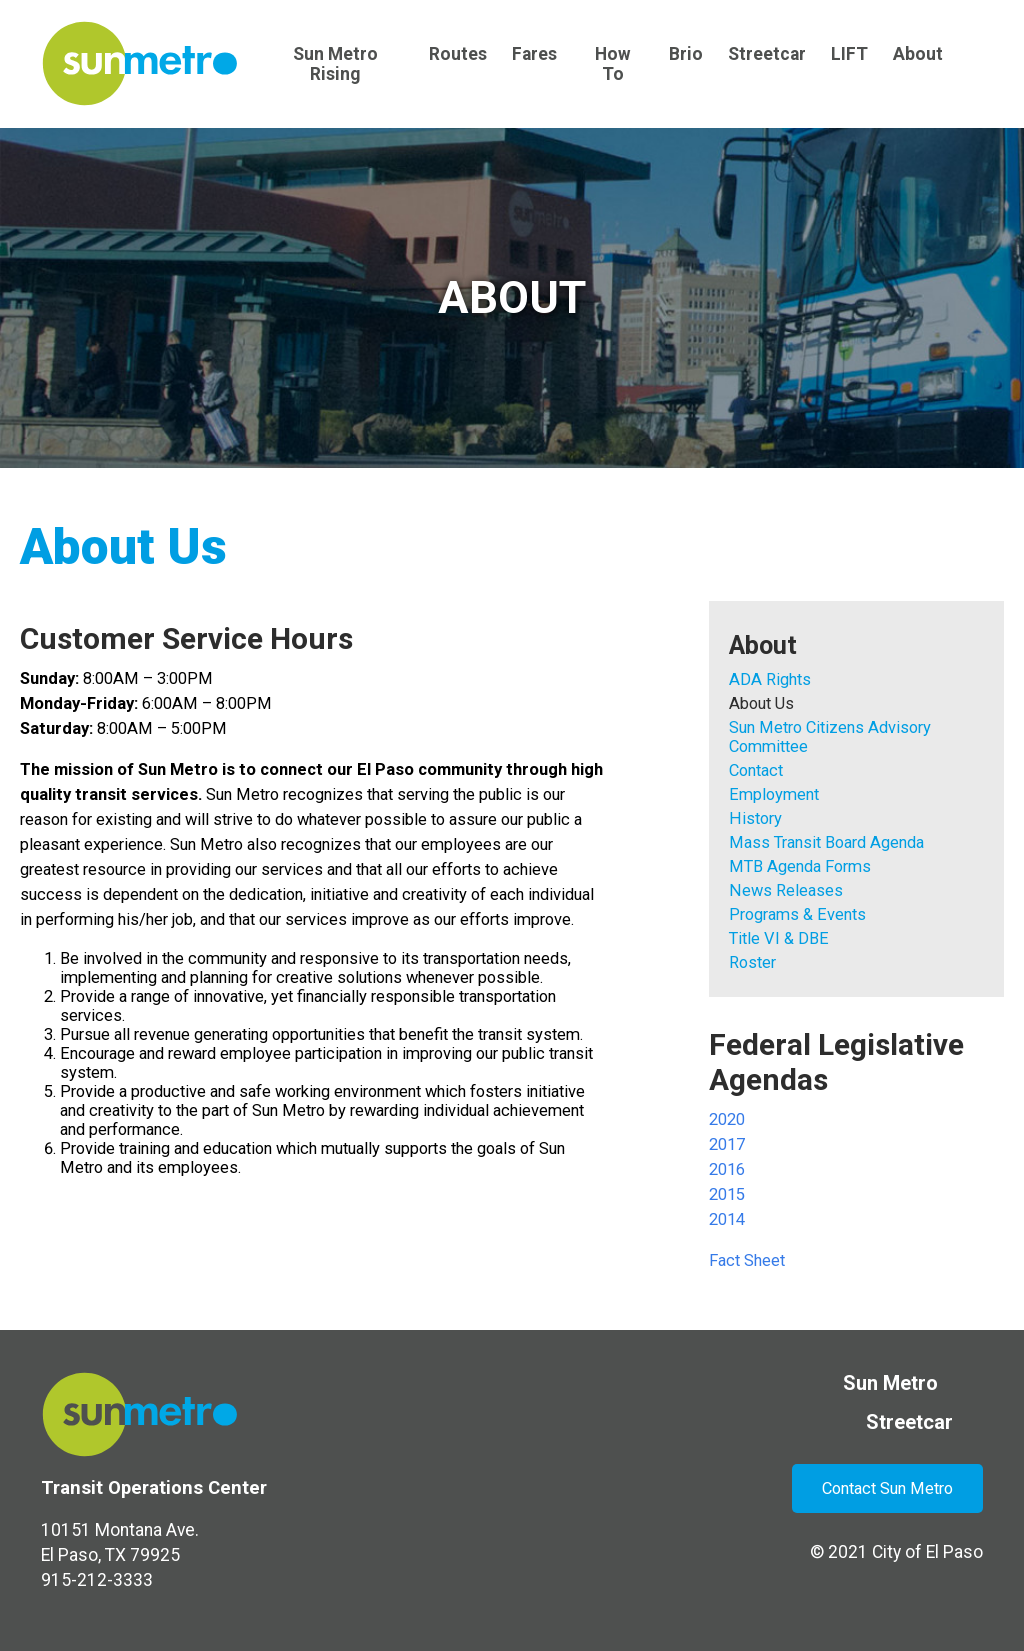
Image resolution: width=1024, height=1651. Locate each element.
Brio (686, 54)
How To (613, 64)
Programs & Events (797, 914)
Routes (458, 54)
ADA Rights (770, 679)
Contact (756, 770)
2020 (727, 1119)
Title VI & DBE (779, 938)
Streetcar (767, 54)
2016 (727, 1169)
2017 (727, 1144)
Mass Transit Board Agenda (826, 842)
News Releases (786, 890)
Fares (534, 54)
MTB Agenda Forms (800, 866)
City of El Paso (927, 1552)
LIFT (849, 54)
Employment (774, 794)
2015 (727, 1194)
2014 (727, 1219)
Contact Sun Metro (887, 1488)
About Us (761, 703)
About (918, 54)
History (755, 818)
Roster (752, 962)
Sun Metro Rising (335, 64)
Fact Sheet (747, 1260)
